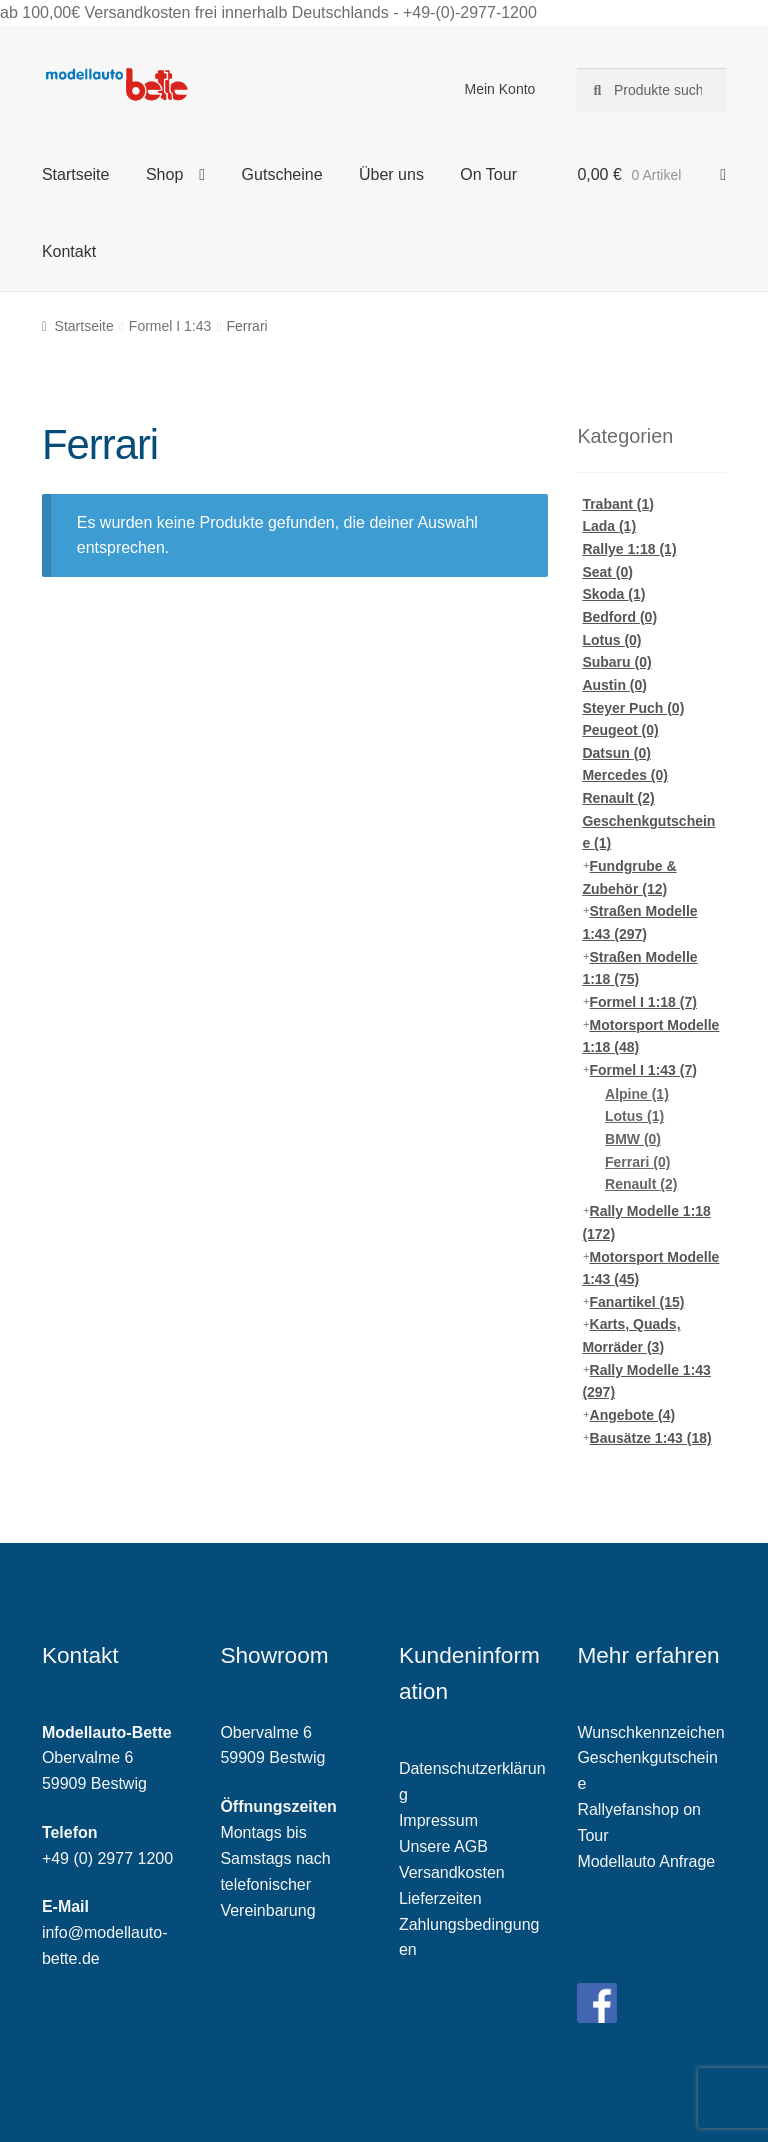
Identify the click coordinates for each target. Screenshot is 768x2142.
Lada (609, 526)
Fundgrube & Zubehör (629, 877)
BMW (633, 1139)
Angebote (633, 1415)
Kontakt (69, 251)
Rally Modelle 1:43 (646, 1381)
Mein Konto (500, 89)
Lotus (611, 640)
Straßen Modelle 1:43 (639, 922)
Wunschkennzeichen (650, 1732)
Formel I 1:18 (643, 1002)
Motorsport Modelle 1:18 (650, 1036)
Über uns (391, 174)
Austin (614, 685)
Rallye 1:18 (629, 549)
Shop (164, 174)
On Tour (488, 174)
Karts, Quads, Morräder (631, 1335)
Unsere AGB (443, 1846)
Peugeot (620, 730)
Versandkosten (452, 1872)
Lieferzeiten (440, 1898)
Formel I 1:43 (170, 326)
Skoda (613, 594)
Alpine (637, 1094)
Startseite (76, 174)
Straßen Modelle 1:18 (639, 968)
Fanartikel (637, 1302)
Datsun (616, 753)
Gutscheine (282, 174)
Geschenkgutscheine (648, 832)
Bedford (619, 617)
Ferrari (637, 1162)
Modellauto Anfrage (646, 1861)
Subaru (616, 662)
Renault (618, 798)
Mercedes (625, 775)
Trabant (618, 504)
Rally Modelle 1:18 (646, 1222)
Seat (607, 572)
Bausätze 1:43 (651, 1438)
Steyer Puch (633, 708)
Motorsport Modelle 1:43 (650, 1268)
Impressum (438, 1820)
